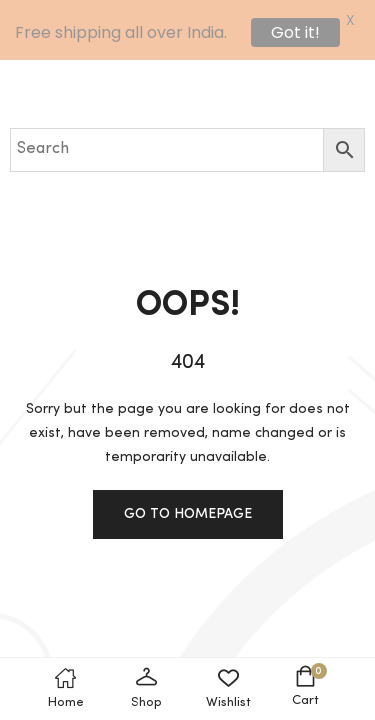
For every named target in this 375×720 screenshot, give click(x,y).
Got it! (295, 32)
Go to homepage (188, 514)
